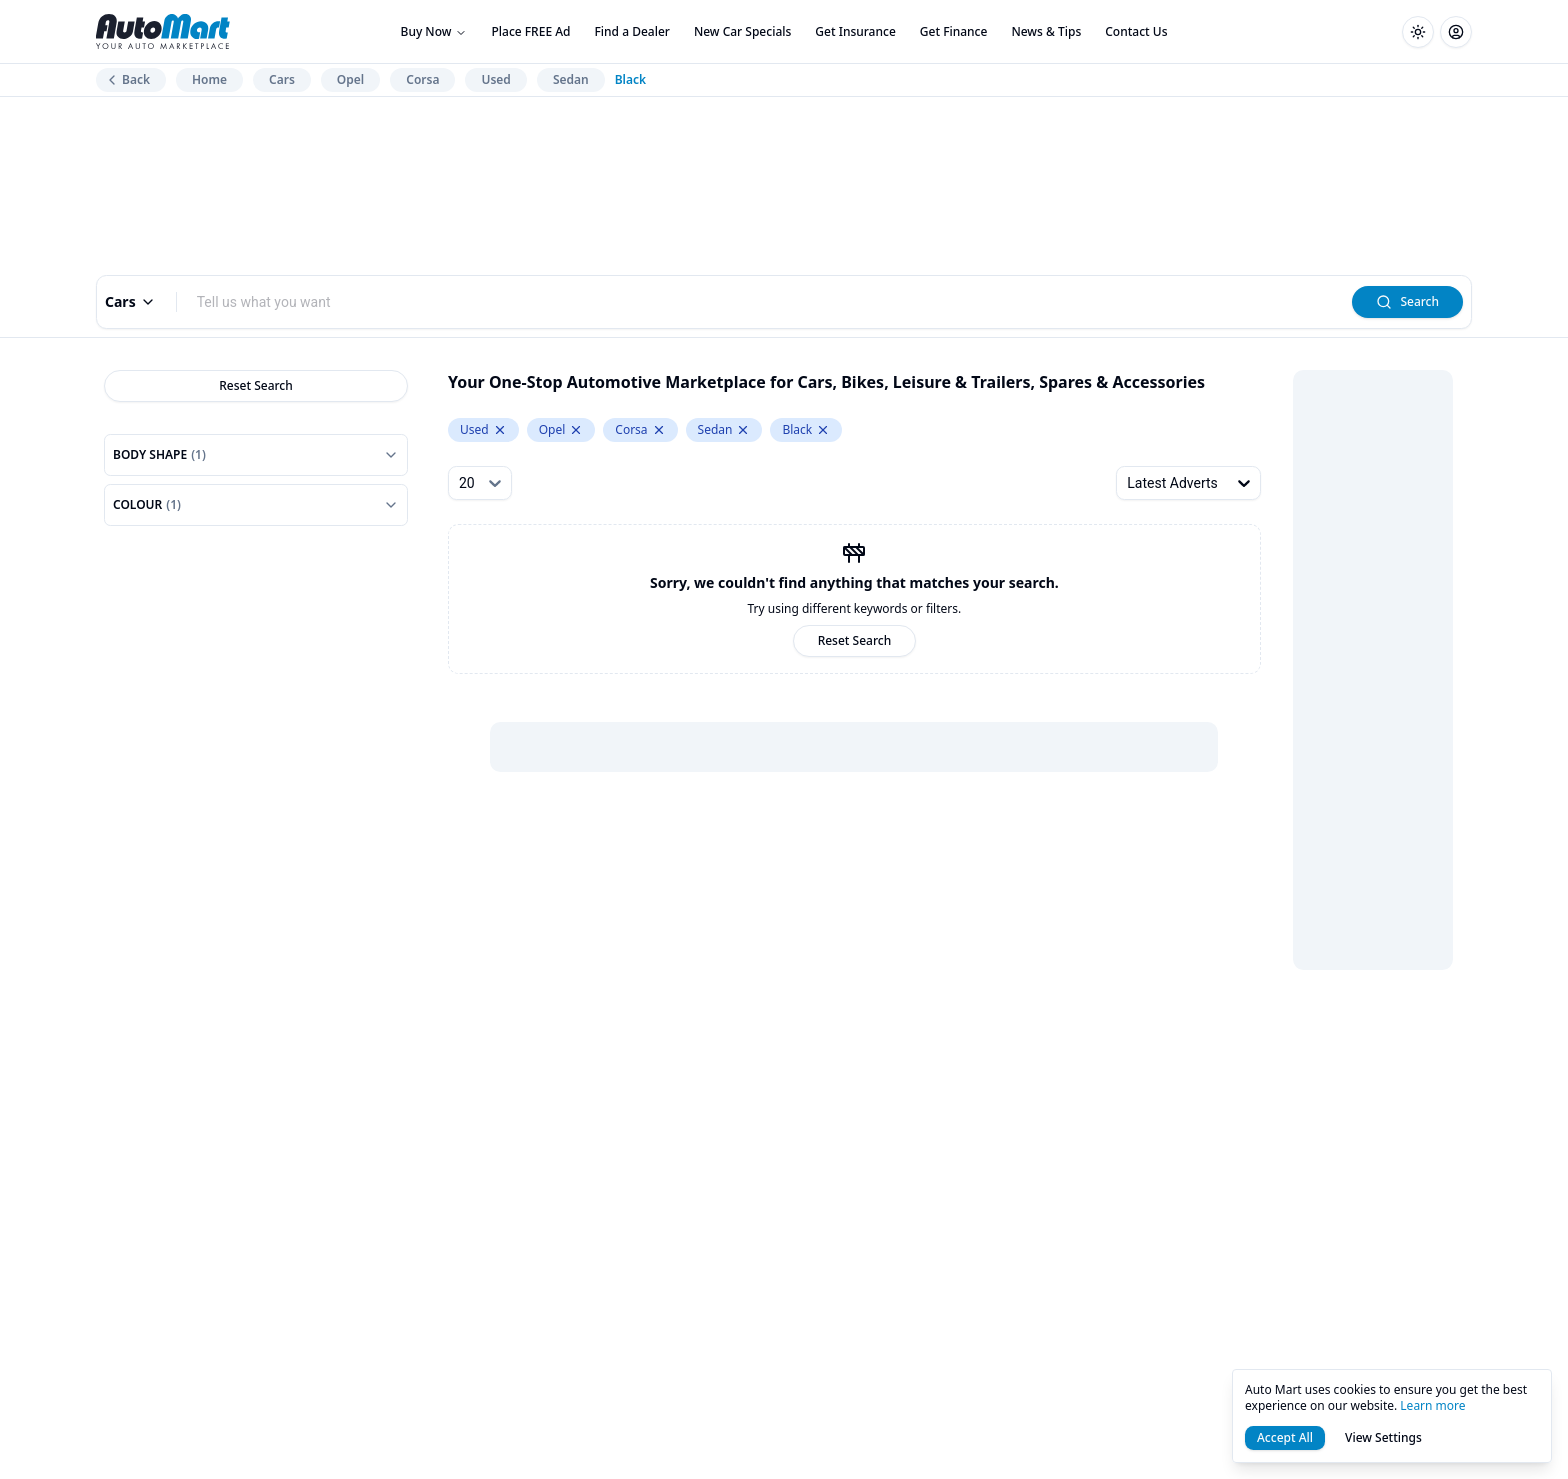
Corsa (422, 79)
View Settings (1383, 1437)
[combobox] (765, 302)
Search (1407, 301)
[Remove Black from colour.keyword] (823, 430)
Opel (350, 79)
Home (209, 79)
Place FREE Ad (530, 31)
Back (127, 79)
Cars (282, 79)
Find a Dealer (632, 31)
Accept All (1285, 1437)
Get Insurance (855, 31)
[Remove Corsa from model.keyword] (659, 430)
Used (495, 79)
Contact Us (1136, 31)
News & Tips (1046, 31)
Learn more (1432, 1405)
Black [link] (630, 80)
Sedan (571, 79)
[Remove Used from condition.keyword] (500, 430)
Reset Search (256, 385)
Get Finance (954, 31)
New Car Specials (742, 31)
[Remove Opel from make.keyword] (576, 430)
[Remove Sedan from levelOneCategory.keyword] (743, 430)
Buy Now (434, 31)
